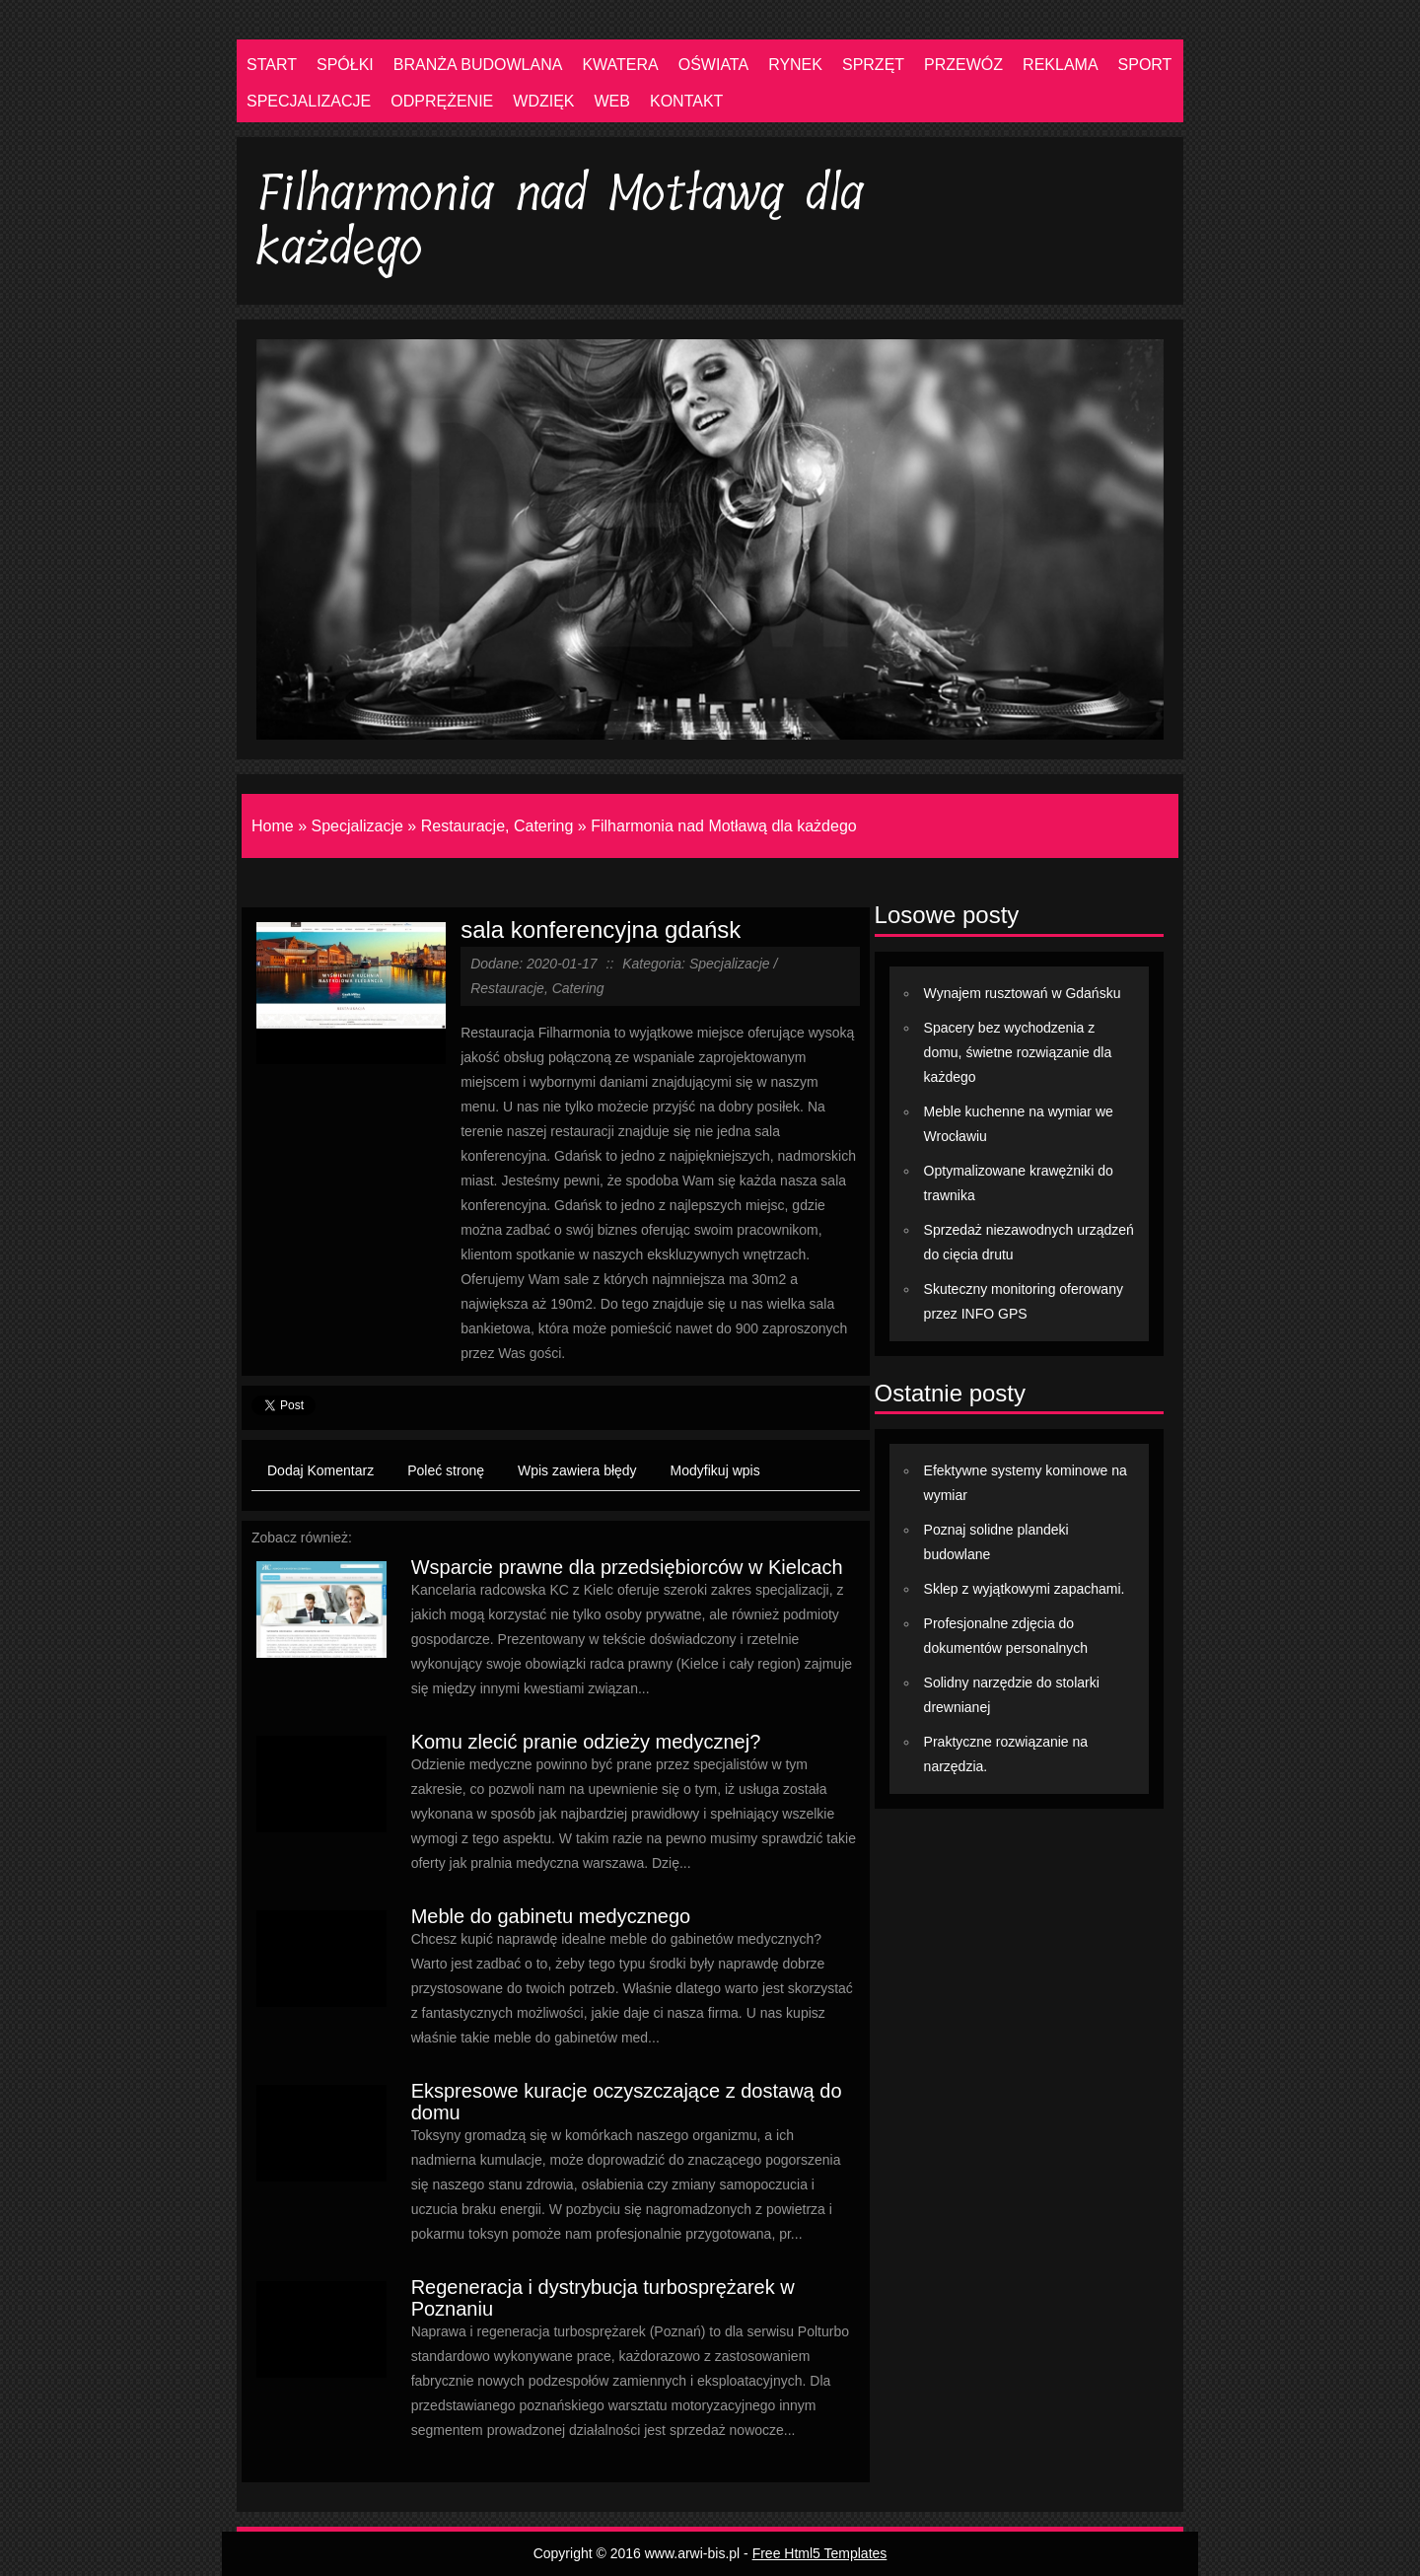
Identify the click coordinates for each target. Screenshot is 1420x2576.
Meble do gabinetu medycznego (551, 1916)
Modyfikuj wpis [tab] (715, 1470)
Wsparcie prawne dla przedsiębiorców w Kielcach (627, 1567)
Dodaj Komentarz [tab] (320, 1470)
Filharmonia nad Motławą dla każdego (723, 826)
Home (272, 826)
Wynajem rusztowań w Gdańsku (1022, 993)
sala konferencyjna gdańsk (601, 929)
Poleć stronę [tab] (445, 1470)
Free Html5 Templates (820, 2553)
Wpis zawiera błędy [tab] (577, 1470)
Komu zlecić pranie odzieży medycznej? (586, 1742)
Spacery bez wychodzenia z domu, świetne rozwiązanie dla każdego (1018, 1052)
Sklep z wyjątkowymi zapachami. (1024, 1589)
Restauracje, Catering (497, 826)
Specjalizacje (356, 826)
